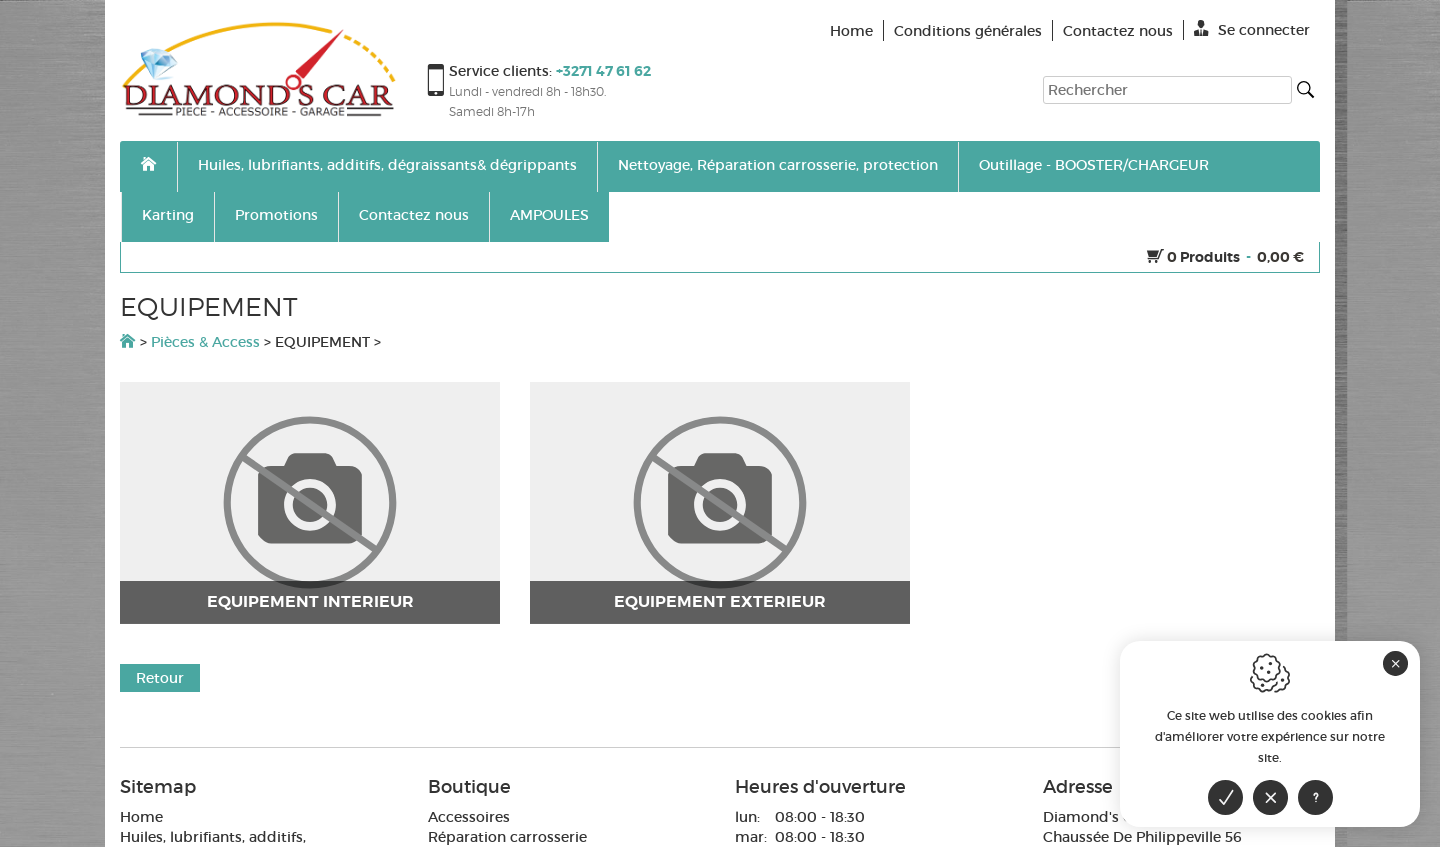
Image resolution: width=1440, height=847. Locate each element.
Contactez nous (414, 215)
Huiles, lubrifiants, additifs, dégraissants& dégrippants (387, 165)
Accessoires (469, 817)
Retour (160, 678)
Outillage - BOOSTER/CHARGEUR (1094, 165)
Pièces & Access (205, 342)
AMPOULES (549, 215)
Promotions (276, 215)
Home (141, 817)
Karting (168, 215)
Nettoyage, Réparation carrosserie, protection (778, 165)
